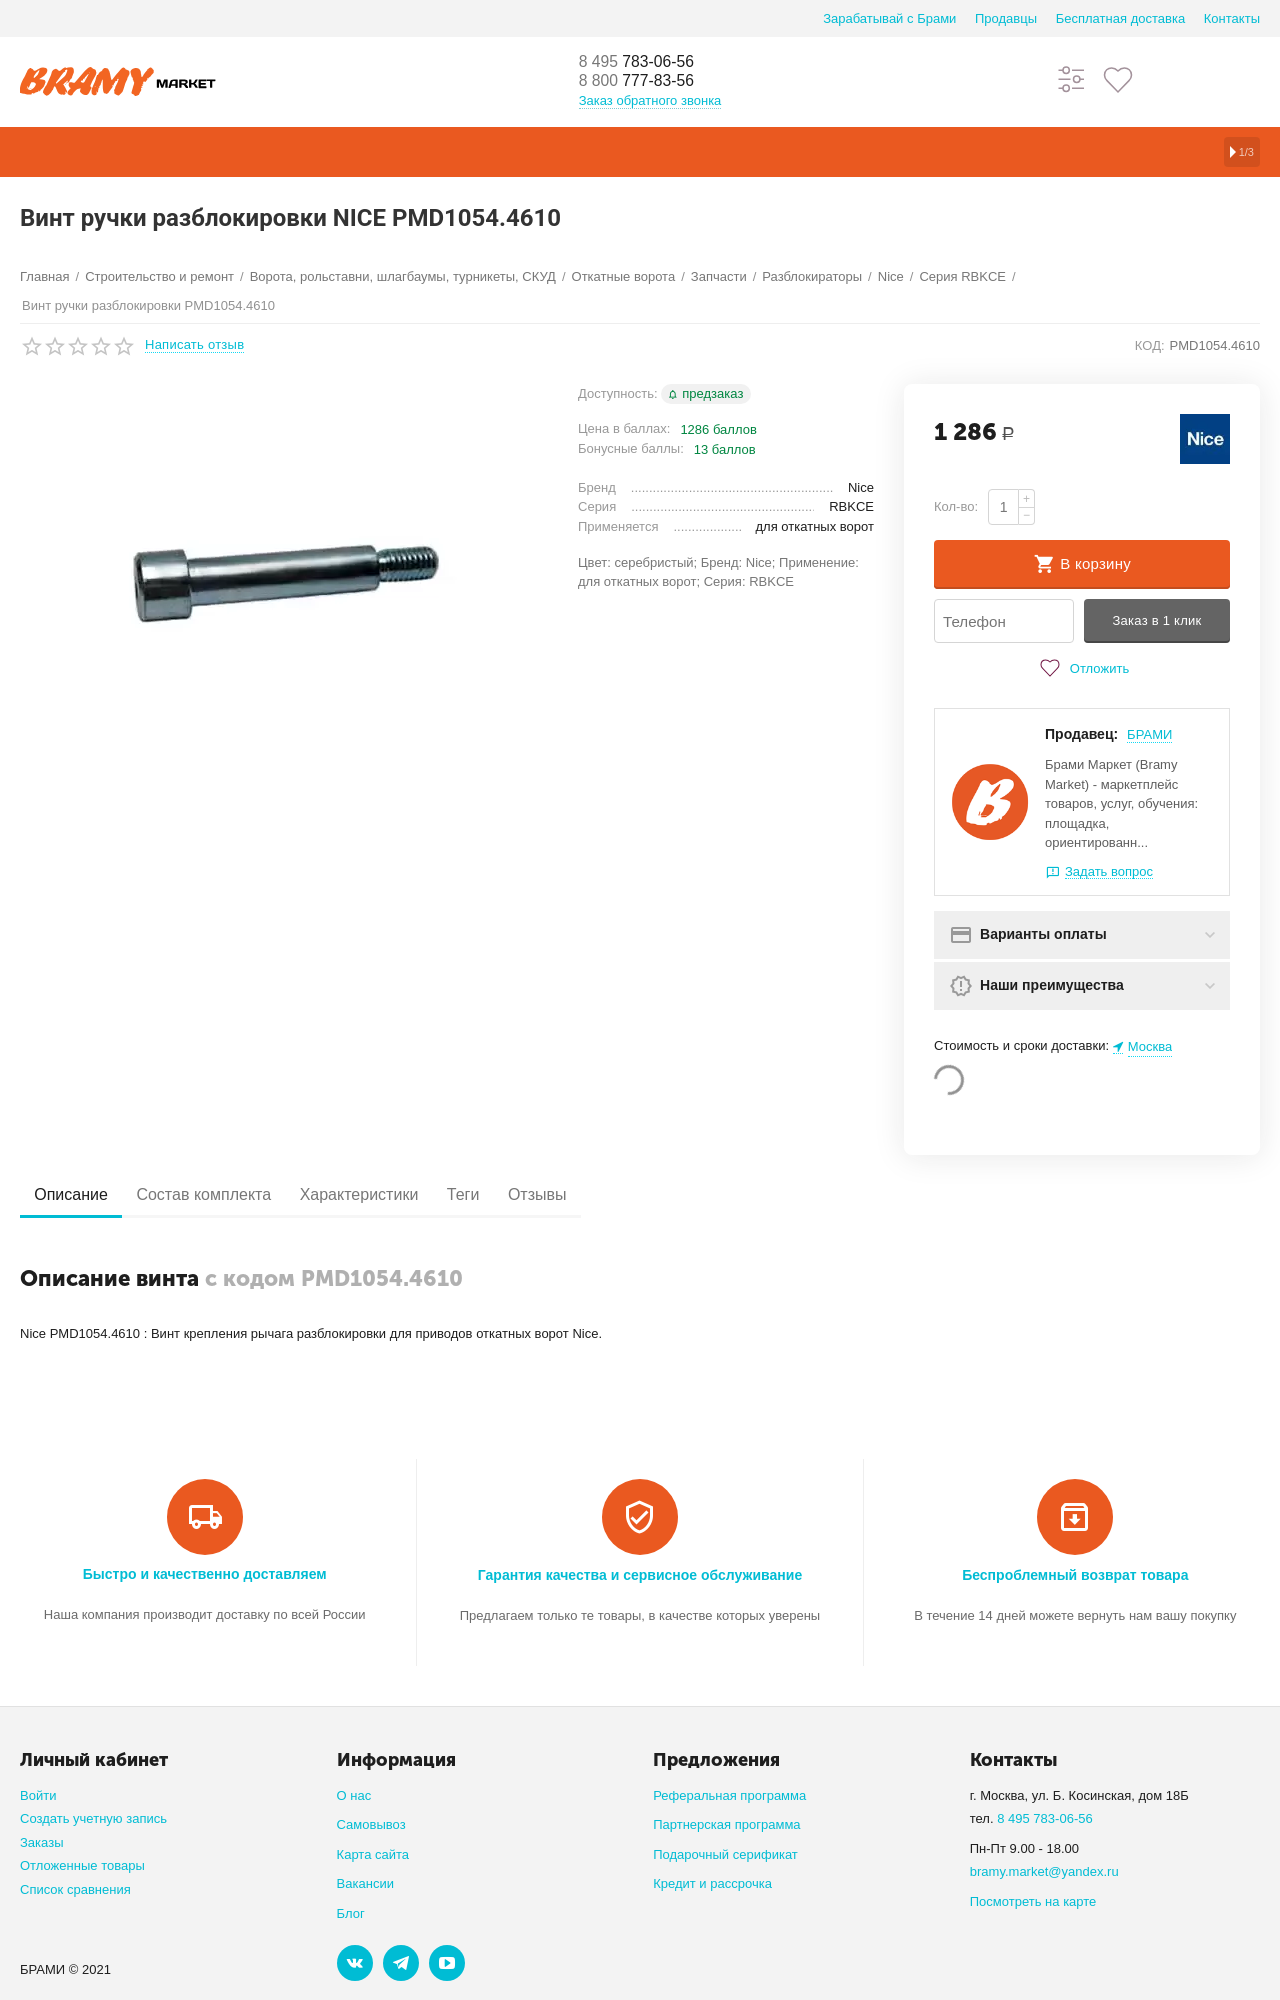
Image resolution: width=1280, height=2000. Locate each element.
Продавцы (1006, 18)
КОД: (1150, 345)
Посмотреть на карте (1033, 1901)
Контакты (1232, 18)
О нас (354, 1795)
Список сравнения (75, 1889)
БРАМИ (1149, 735)
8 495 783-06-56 (1045, 1818)
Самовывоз (371, 1824)
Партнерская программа (726, 1824)
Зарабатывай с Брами (889, 18)
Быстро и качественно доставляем (205, 1574)
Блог (351, 1913)
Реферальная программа (729, 1795)
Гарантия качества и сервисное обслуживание (640, 1575)
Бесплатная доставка (1120, 18)
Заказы (42, 1842)
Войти (38, 1795)
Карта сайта (373, 1854)
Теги (503, 1195)
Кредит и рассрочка (712, 1883)
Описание (77, 1195)
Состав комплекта (221, 1195)
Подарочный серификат (725, 1854)
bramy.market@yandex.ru (1044, 1871)
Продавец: (1081, 735)
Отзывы (589, 1195)
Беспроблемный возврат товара (1075, 1575)
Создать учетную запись (93, 1818)
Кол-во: (956, 506)
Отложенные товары (82, 1865)
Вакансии (365, 1883)
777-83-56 (645, 82)
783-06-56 (645, 62)
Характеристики (387, 1195)
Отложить (1082, 669)
